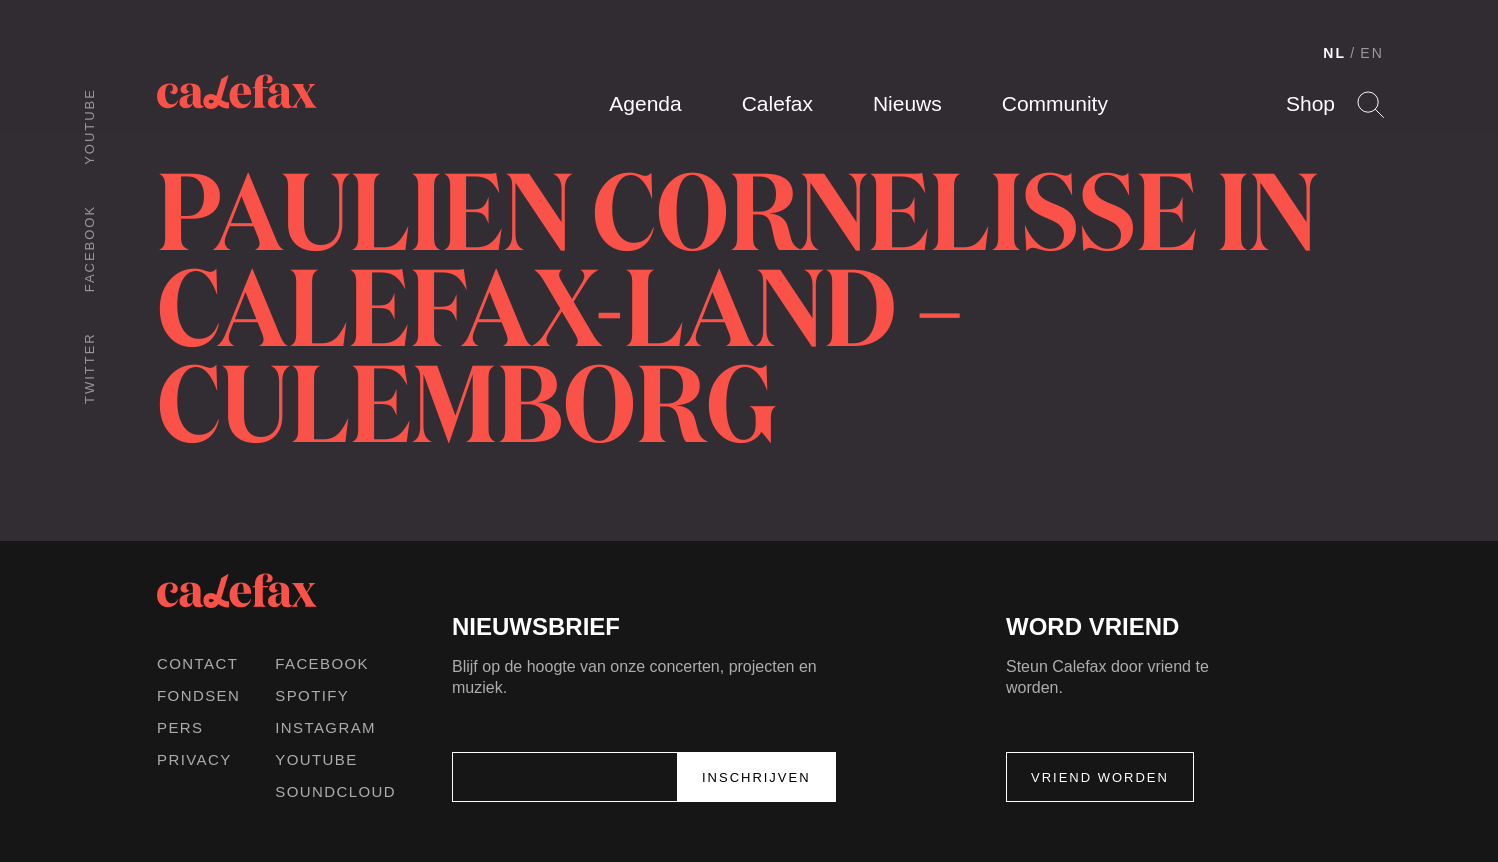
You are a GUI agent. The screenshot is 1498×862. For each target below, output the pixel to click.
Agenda (645, 103)
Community (1055, 103)
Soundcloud (335, 791)
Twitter (89, 368)
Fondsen (198, 695)
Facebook (89, 248)
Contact (197, 663)
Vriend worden (1100, 777)
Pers (180, 727)
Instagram (325, 727)
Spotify (312, 695)
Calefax (777, 103)
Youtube (89, 126)
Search (1370, 104)
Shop (1310, 103)
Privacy (194, 759)
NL (1334, 53)
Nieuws (907, 103)
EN (1372, 53)
